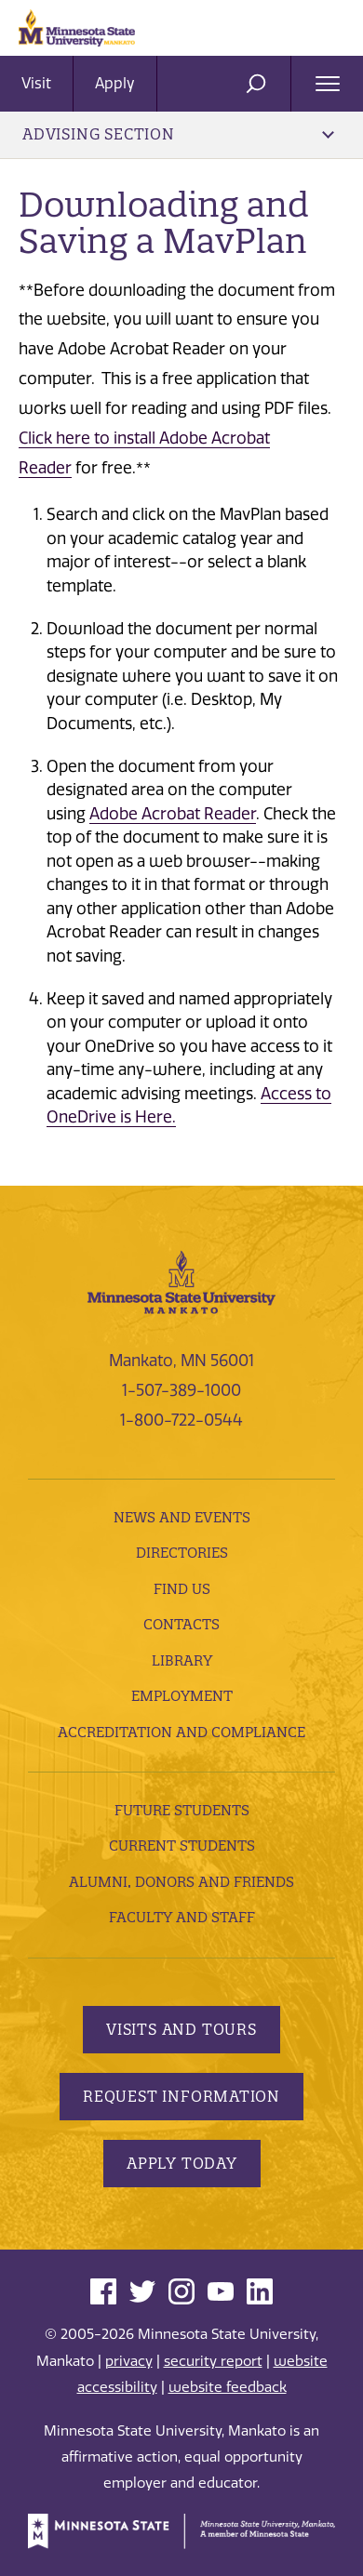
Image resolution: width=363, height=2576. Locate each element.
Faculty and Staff (182, 1917)
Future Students (181, 1810)
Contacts (181, 1624)
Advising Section (178, 134)
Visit (36, 83)
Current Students (182, 1845)
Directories (182, 1552)
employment (182, 1696)
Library (182, 1660)
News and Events (182, 1517)
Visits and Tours (181, 2029)
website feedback (227, 2387)
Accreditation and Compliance (181, 1732)
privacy (129, 2361)
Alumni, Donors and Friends (181, 1882)
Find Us (182, 1589)
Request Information (181, 2096)
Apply (115, 83)
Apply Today (182, 2163)
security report (213, 2361)
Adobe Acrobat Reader (172, 813)
